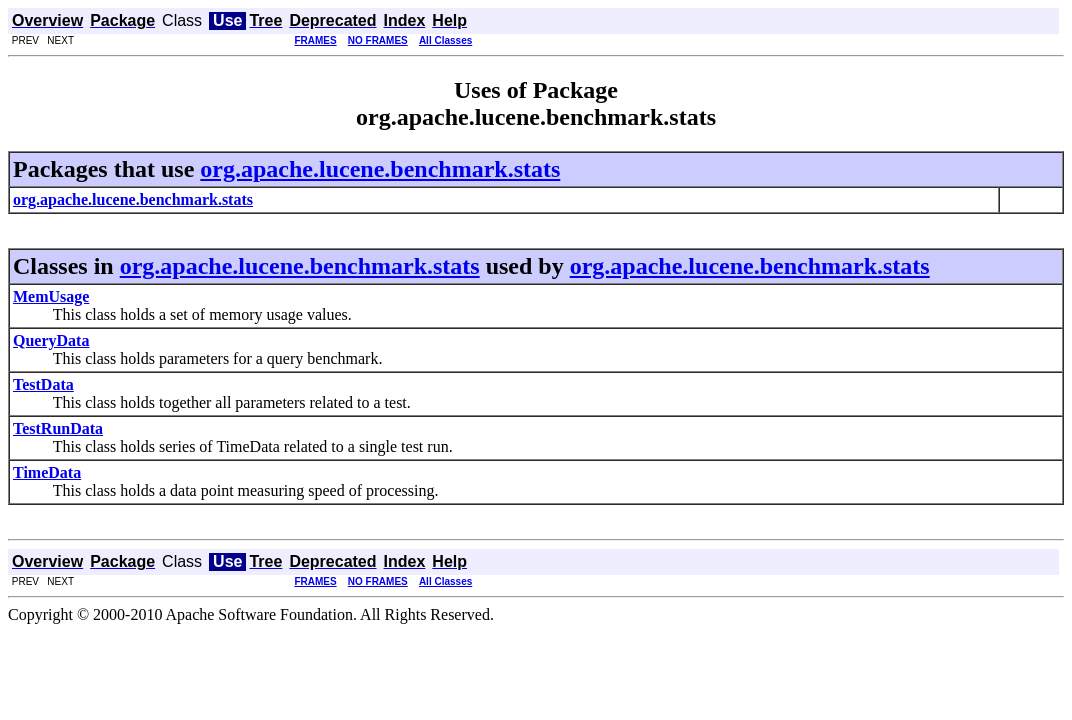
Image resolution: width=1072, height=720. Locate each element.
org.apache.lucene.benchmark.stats (380, 169)
